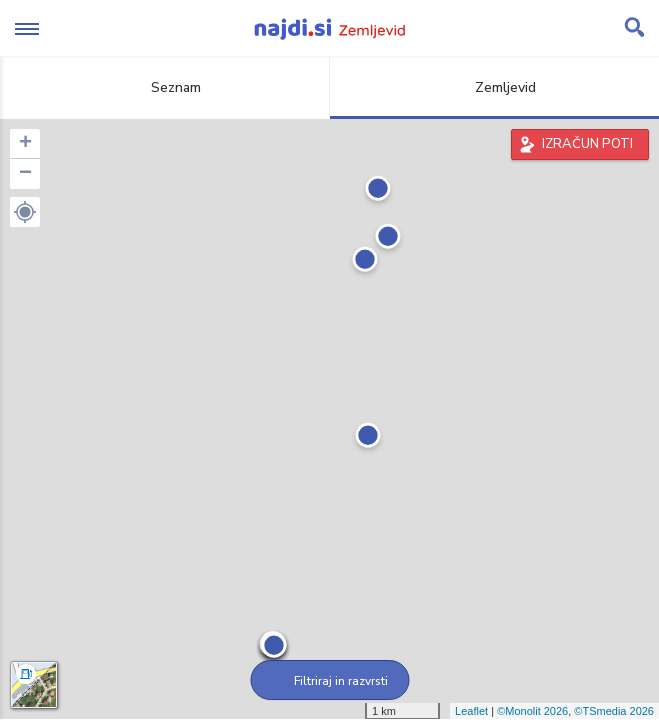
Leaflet (471, 711)
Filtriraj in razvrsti (329, 681)
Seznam (164, 87)
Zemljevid (494, 87)
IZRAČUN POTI (587, 144)
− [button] (25, 174)
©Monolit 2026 (532, 711)
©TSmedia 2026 (614, 711)
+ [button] (25, 144)
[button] (25, 212)
